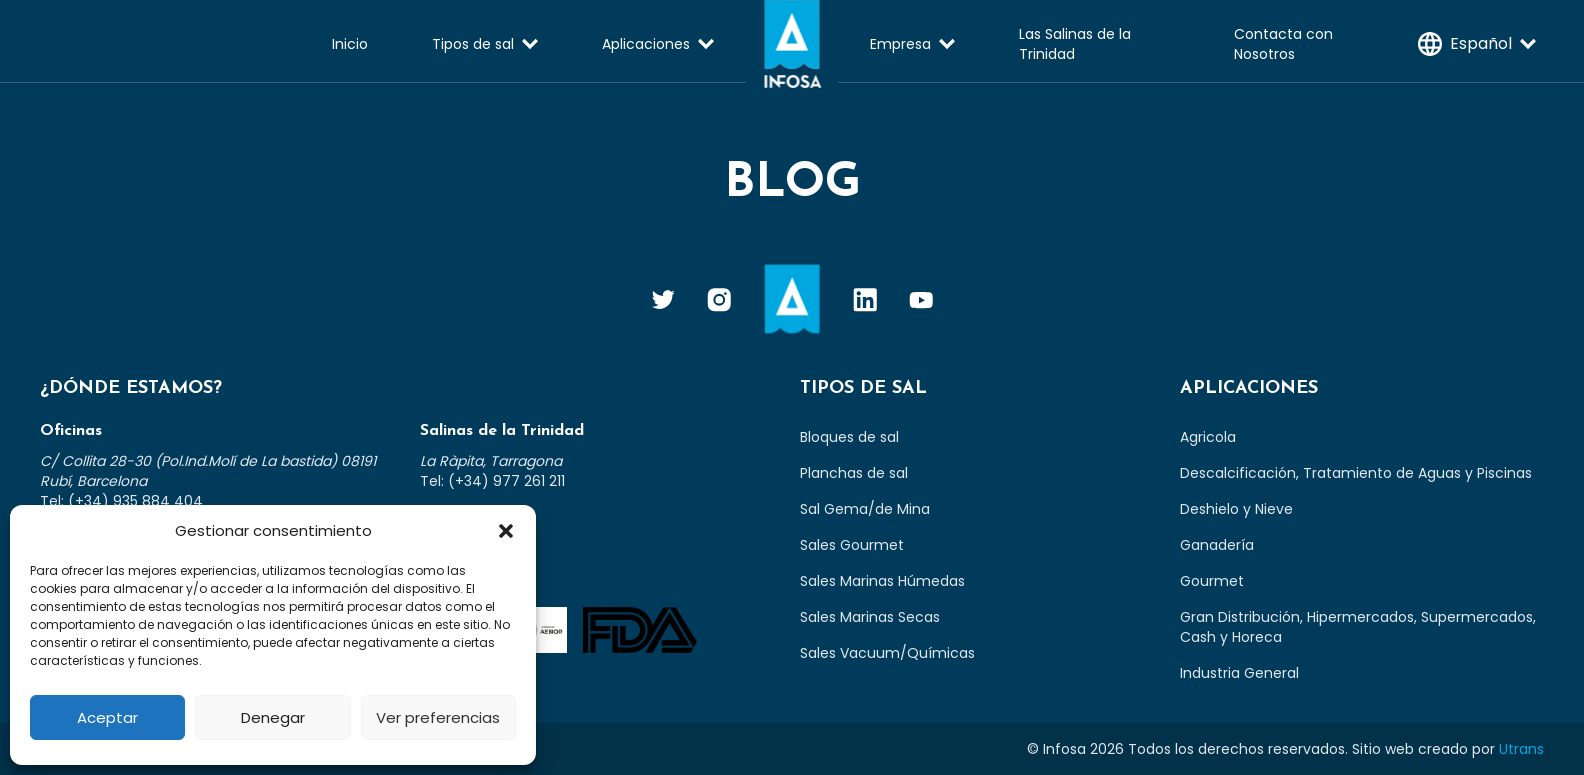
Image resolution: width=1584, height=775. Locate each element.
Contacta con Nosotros (1283, 44)
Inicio (350, 44)
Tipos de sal (473, 44)
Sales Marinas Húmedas (882, 581)
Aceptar (107, 717)
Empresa (900, 44)
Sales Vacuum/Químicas (887, 653)
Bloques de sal (849, 437)
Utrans (1521, 749)
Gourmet (1212, 581)
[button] (506, 531)
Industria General (1239, 673)
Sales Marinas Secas (870, 617)
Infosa (792, 44)
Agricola (1208, 437)
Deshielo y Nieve (1236, 509)
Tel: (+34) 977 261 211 (492, 481)
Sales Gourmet (852, 545)
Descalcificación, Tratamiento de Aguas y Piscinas (1356, 473)
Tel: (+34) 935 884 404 (121, 501)
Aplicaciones (646, 44)
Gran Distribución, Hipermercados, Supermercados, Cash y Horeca (1358, 627)
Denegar (273, 717)
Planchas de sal (854, 473)
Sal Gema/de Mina (865, 509)
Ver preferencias (438, 717)
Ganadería (1217, 545)
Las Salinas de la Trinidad (1075, 44)
